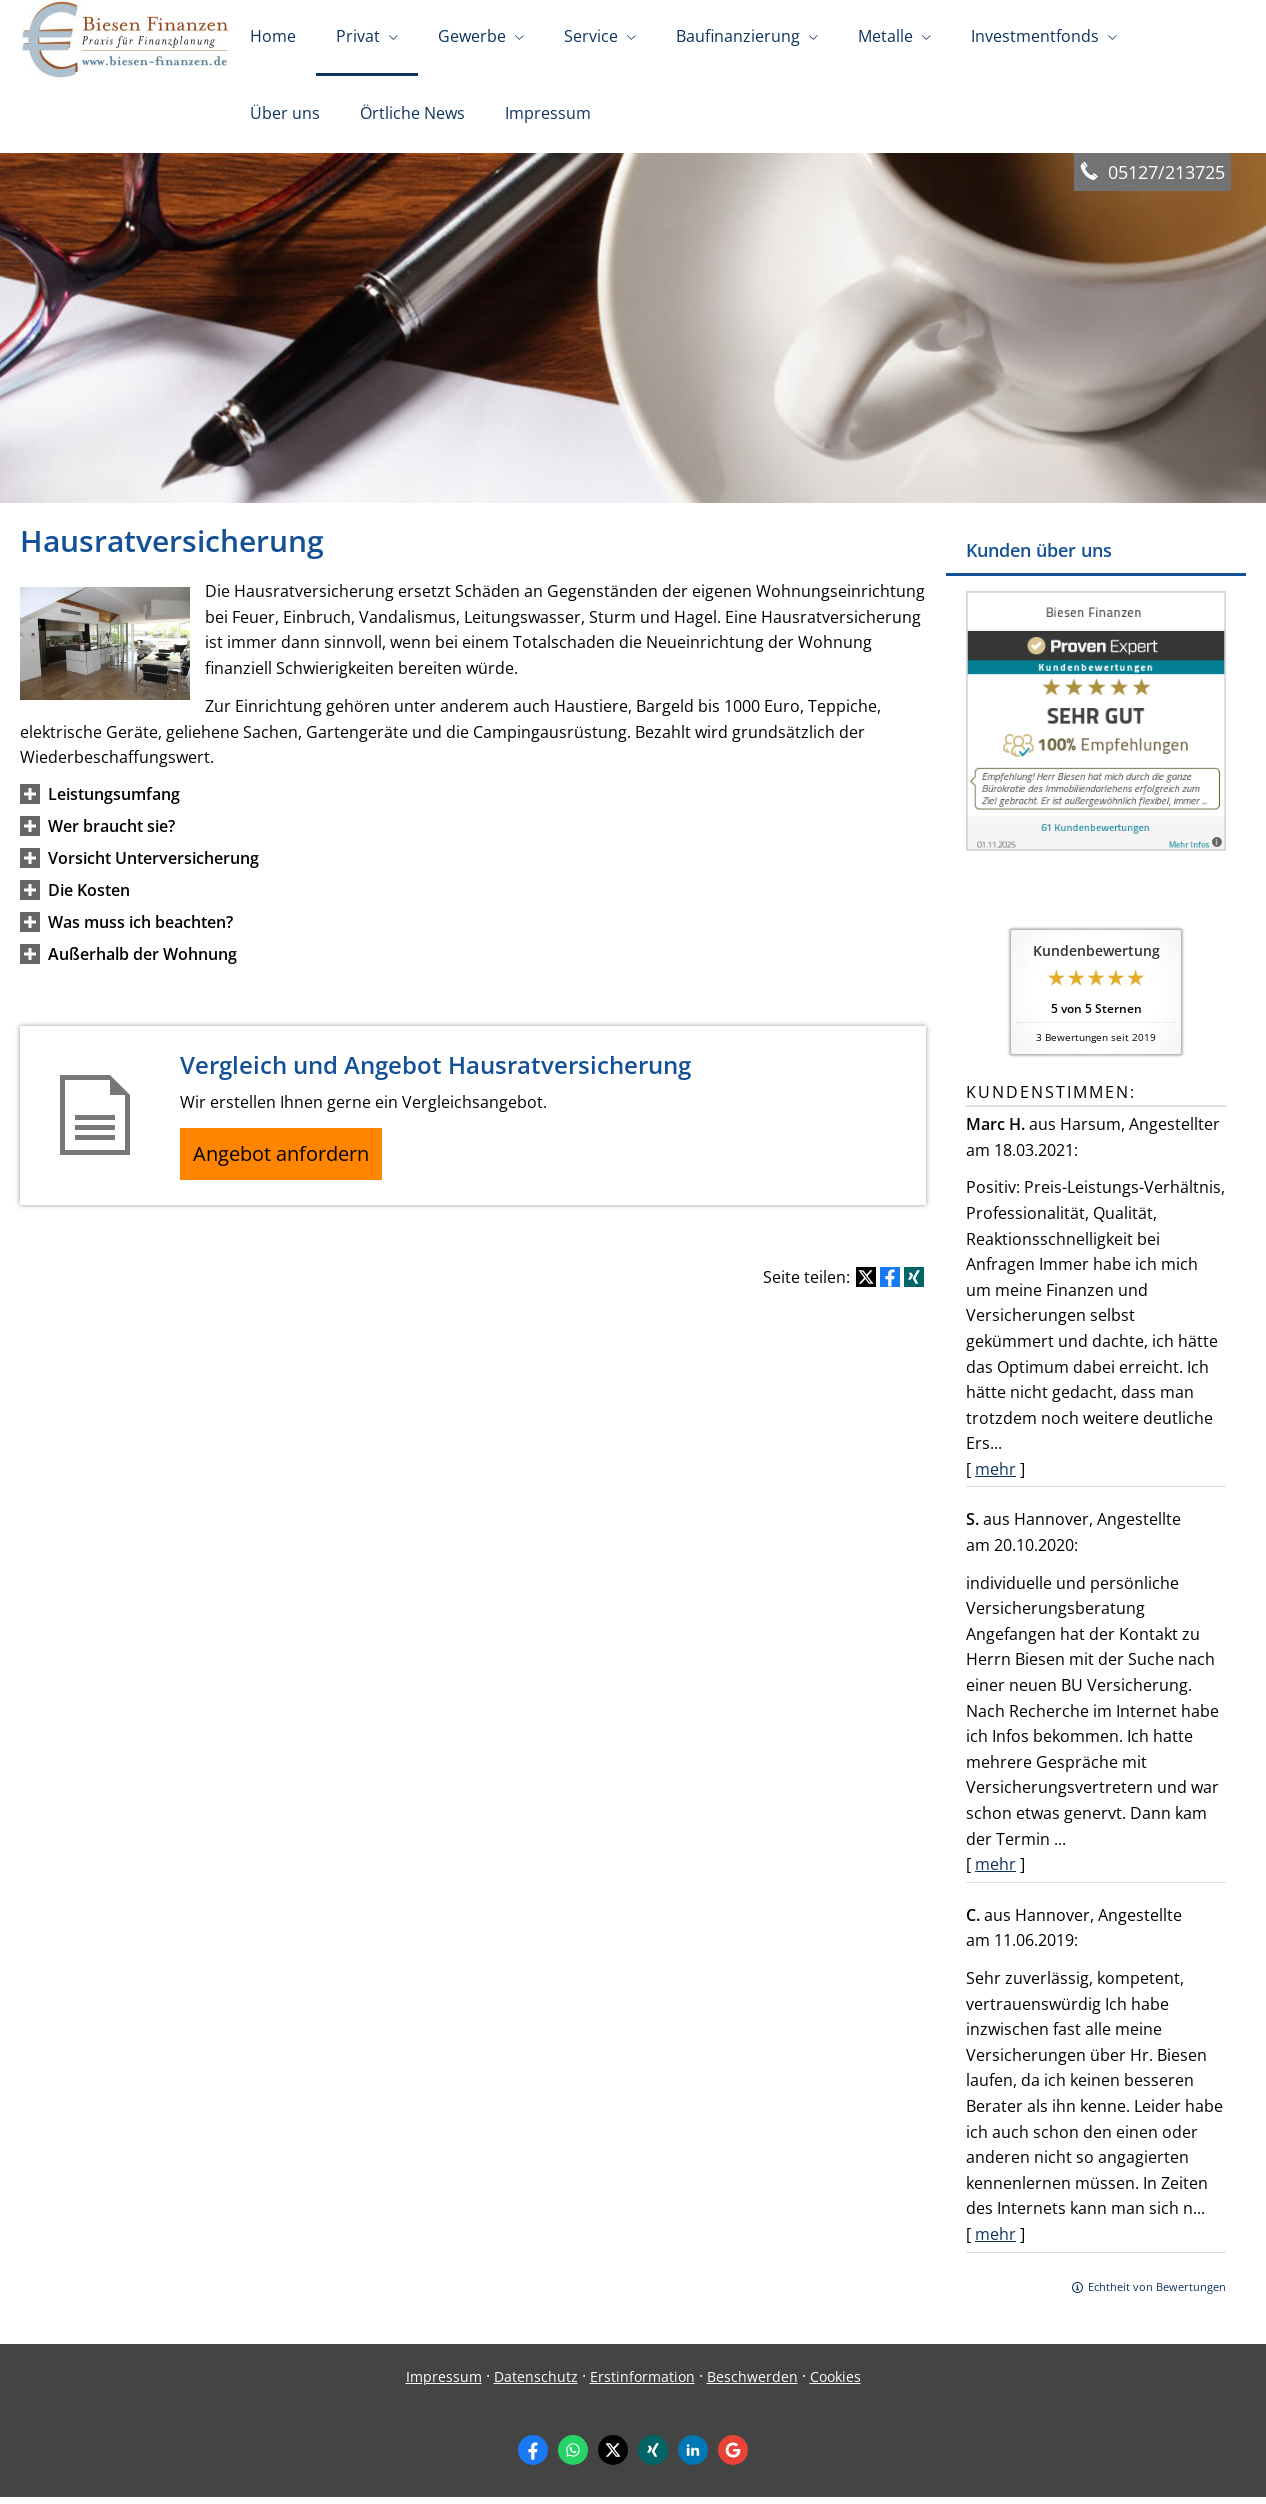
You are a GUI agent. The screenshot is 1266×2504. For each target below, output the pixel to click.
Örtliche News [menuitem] (412, 118)
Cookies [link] (835, 2383)
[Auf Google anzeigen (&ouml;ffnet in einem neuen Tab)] (733, 2457)
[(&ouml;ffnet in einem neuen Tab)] (1096, 852)
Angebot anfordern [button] (290, 1164)
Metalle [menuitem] (885, 38)
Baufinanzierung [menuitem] (738, 38)
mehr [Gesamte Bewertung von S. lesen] (995, 1871)
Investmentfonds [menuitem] (1035, 38)
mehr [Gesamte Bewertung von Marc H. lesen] (995, 1476)
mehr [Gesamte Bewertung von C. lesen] (995, 2241)
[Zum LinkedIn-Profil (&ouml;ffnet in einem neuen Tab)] (693, 2457)
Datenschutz (536, 2383)
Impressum (444, 2383)
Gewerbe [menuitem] (472, 38)
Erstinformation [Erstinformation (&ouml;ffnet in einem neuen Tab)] (642, 2383)
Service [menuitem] (591, 38)
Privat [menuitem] (358, 38)
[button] (114, 801)
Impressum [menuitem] (548, 118)
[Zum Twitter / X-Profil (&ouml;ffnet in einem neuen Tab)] (613, 2457)
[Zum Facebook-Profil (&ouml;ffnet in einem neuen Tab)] (533, 2457)
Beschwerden (752, 2383)
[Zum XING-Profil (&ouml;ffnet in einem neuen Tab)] (653, 2457)
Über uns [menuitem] (285, 118)
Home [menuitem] (273, 38)
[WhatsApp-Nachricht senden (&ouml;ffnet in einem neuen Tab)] (573, 2457)
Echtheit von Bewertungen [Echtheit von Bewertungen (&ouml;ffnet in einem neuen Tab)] (1157, 2293)
